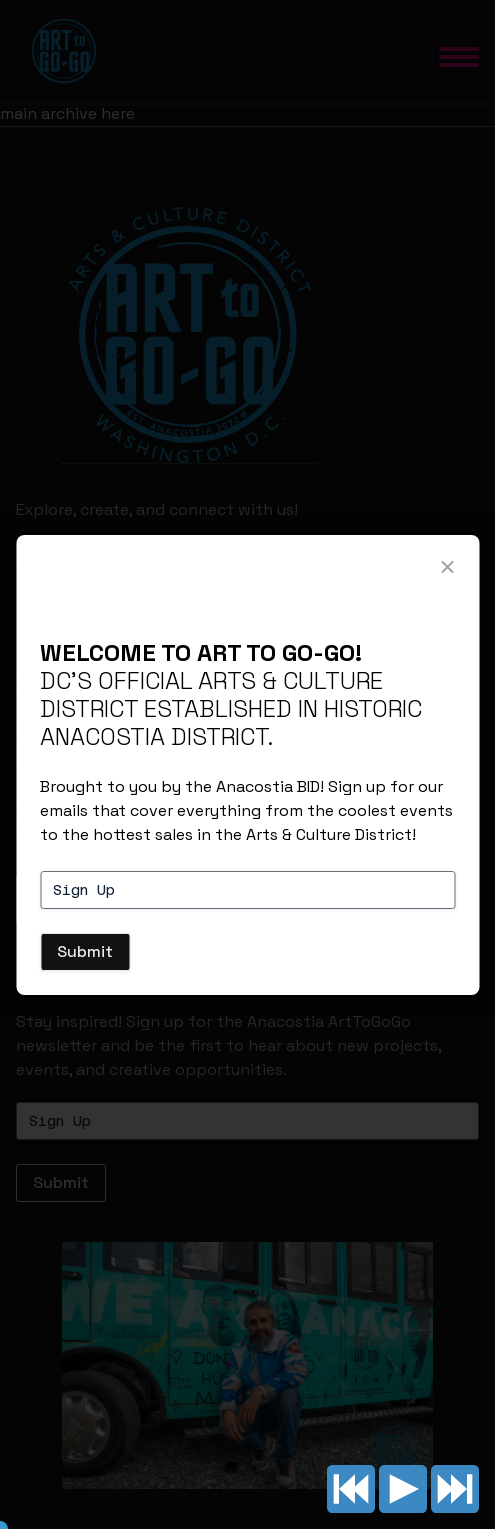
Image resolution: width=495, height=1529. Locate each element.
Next (455, 1489)
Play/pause (403, 1489)
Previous (351, 1489)
